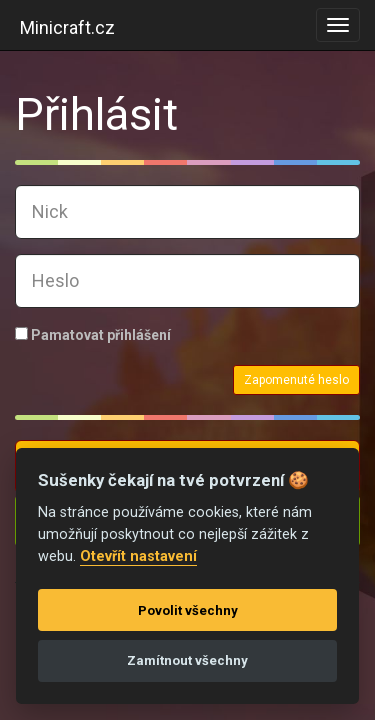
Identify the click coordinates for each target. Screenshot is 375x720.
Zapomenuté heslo (296, 380)
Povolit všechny (188, 610)
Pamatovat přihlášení (93, 335)
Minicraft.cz (67, 27)
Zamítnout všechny (187, 660)
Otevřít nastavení (138, 556)
